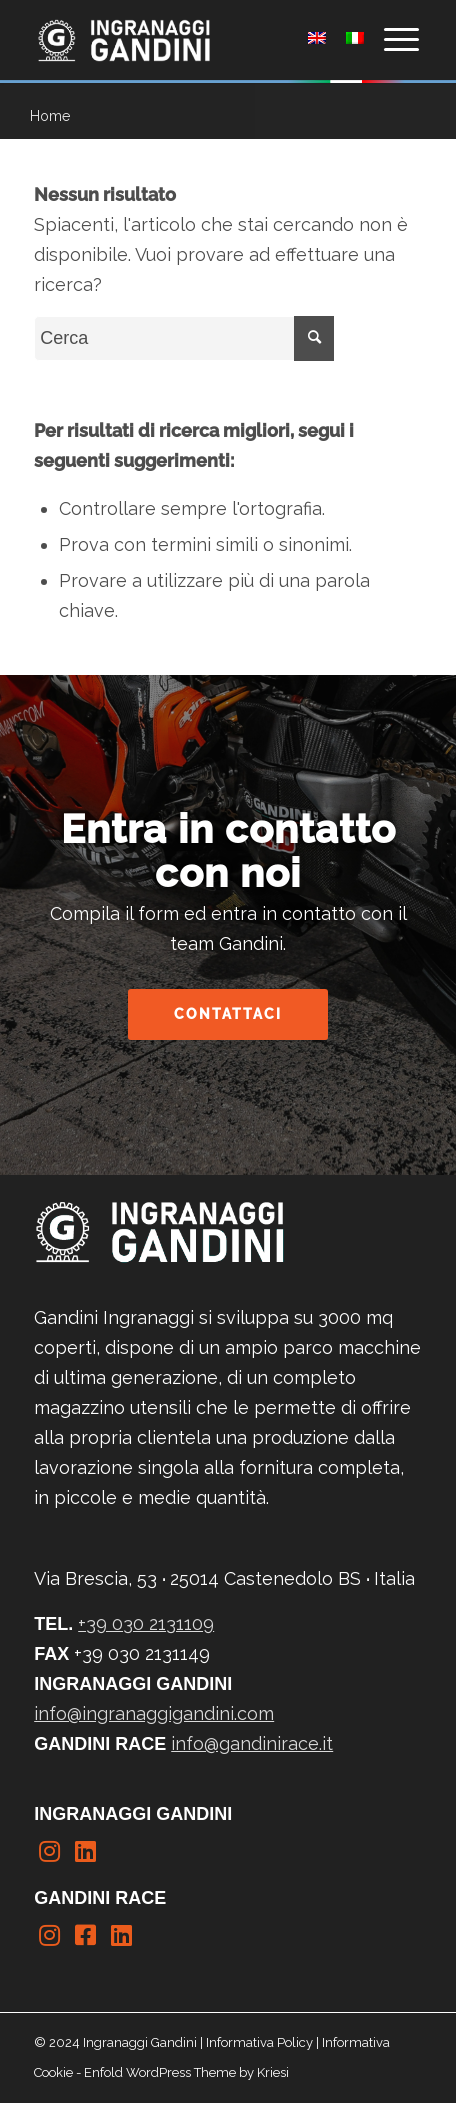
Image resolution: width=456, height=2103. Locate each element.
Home (50, 116)
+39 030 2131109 (146, 1623)
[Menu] (391, 40)
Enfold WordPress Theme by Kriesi (186, 2072)
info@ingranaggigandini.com (154, 1713)
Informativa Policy (259, 2042)
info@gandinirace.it (252, 1743)
